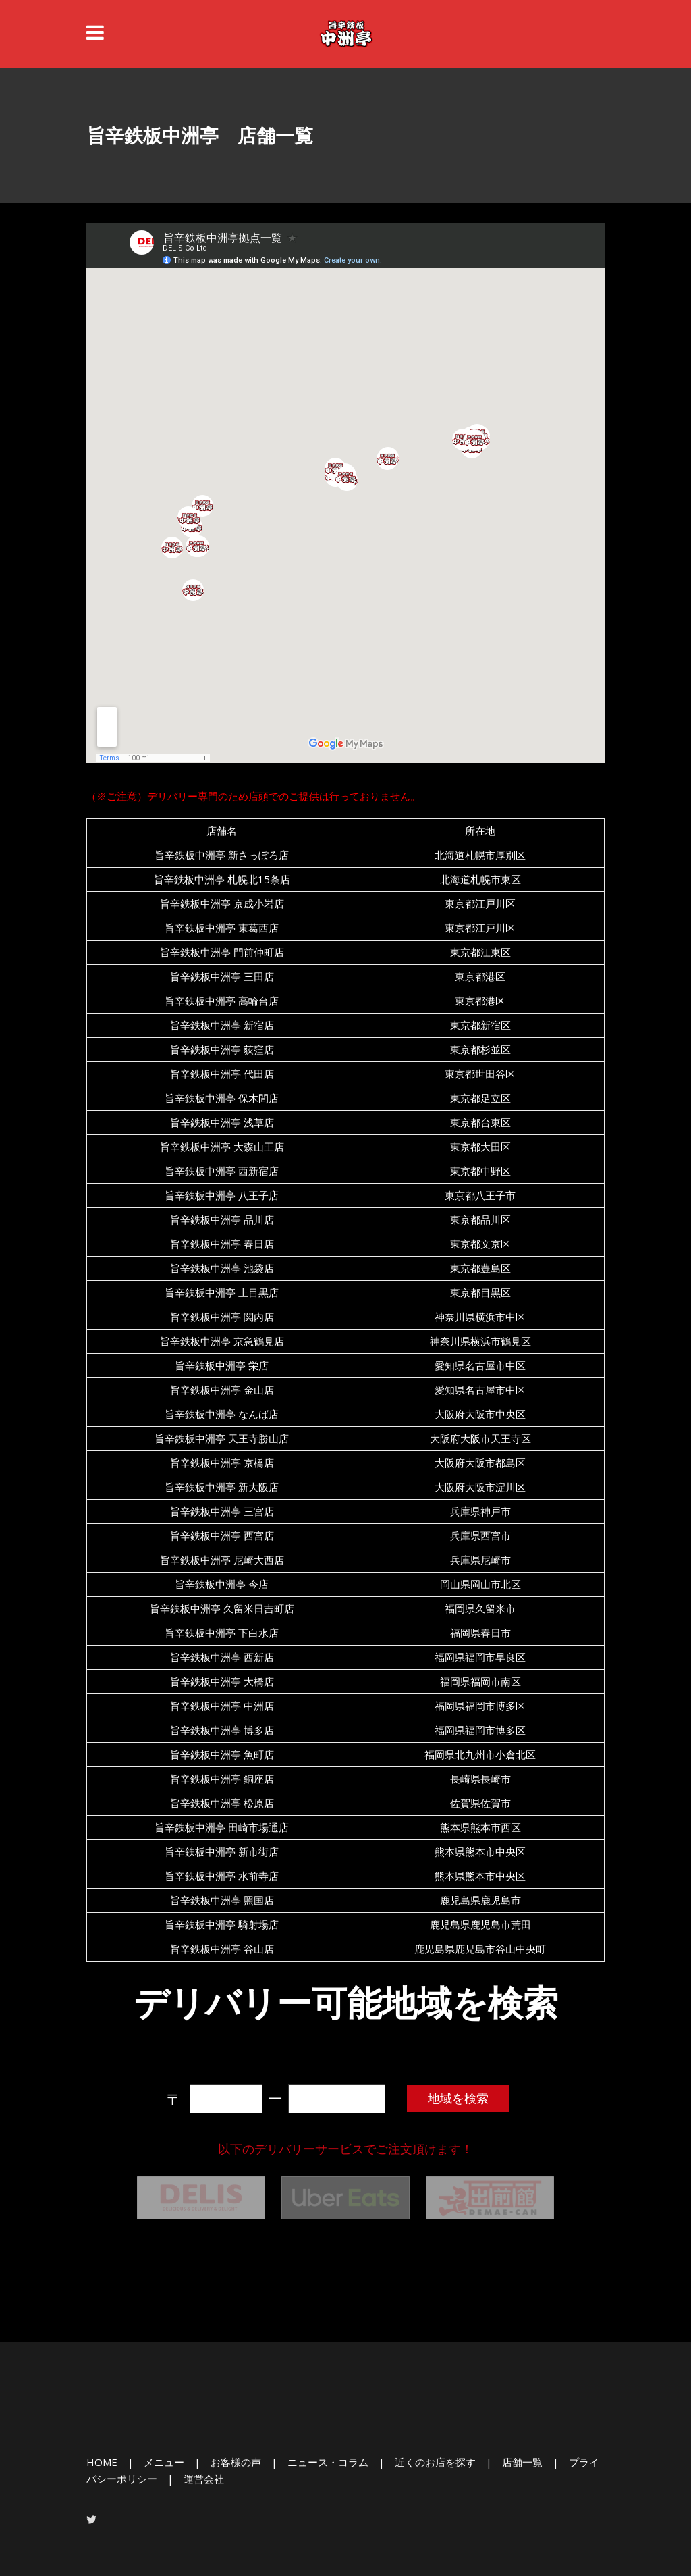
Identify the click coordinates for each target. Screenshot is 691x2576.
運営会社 (204, 2479)
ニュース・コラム (327, 2462)
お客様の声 (236, 2462)
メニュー (164, 2462)
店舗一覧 (522, 2462)
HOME (101, 2462)
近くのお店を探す (435, 2462)
